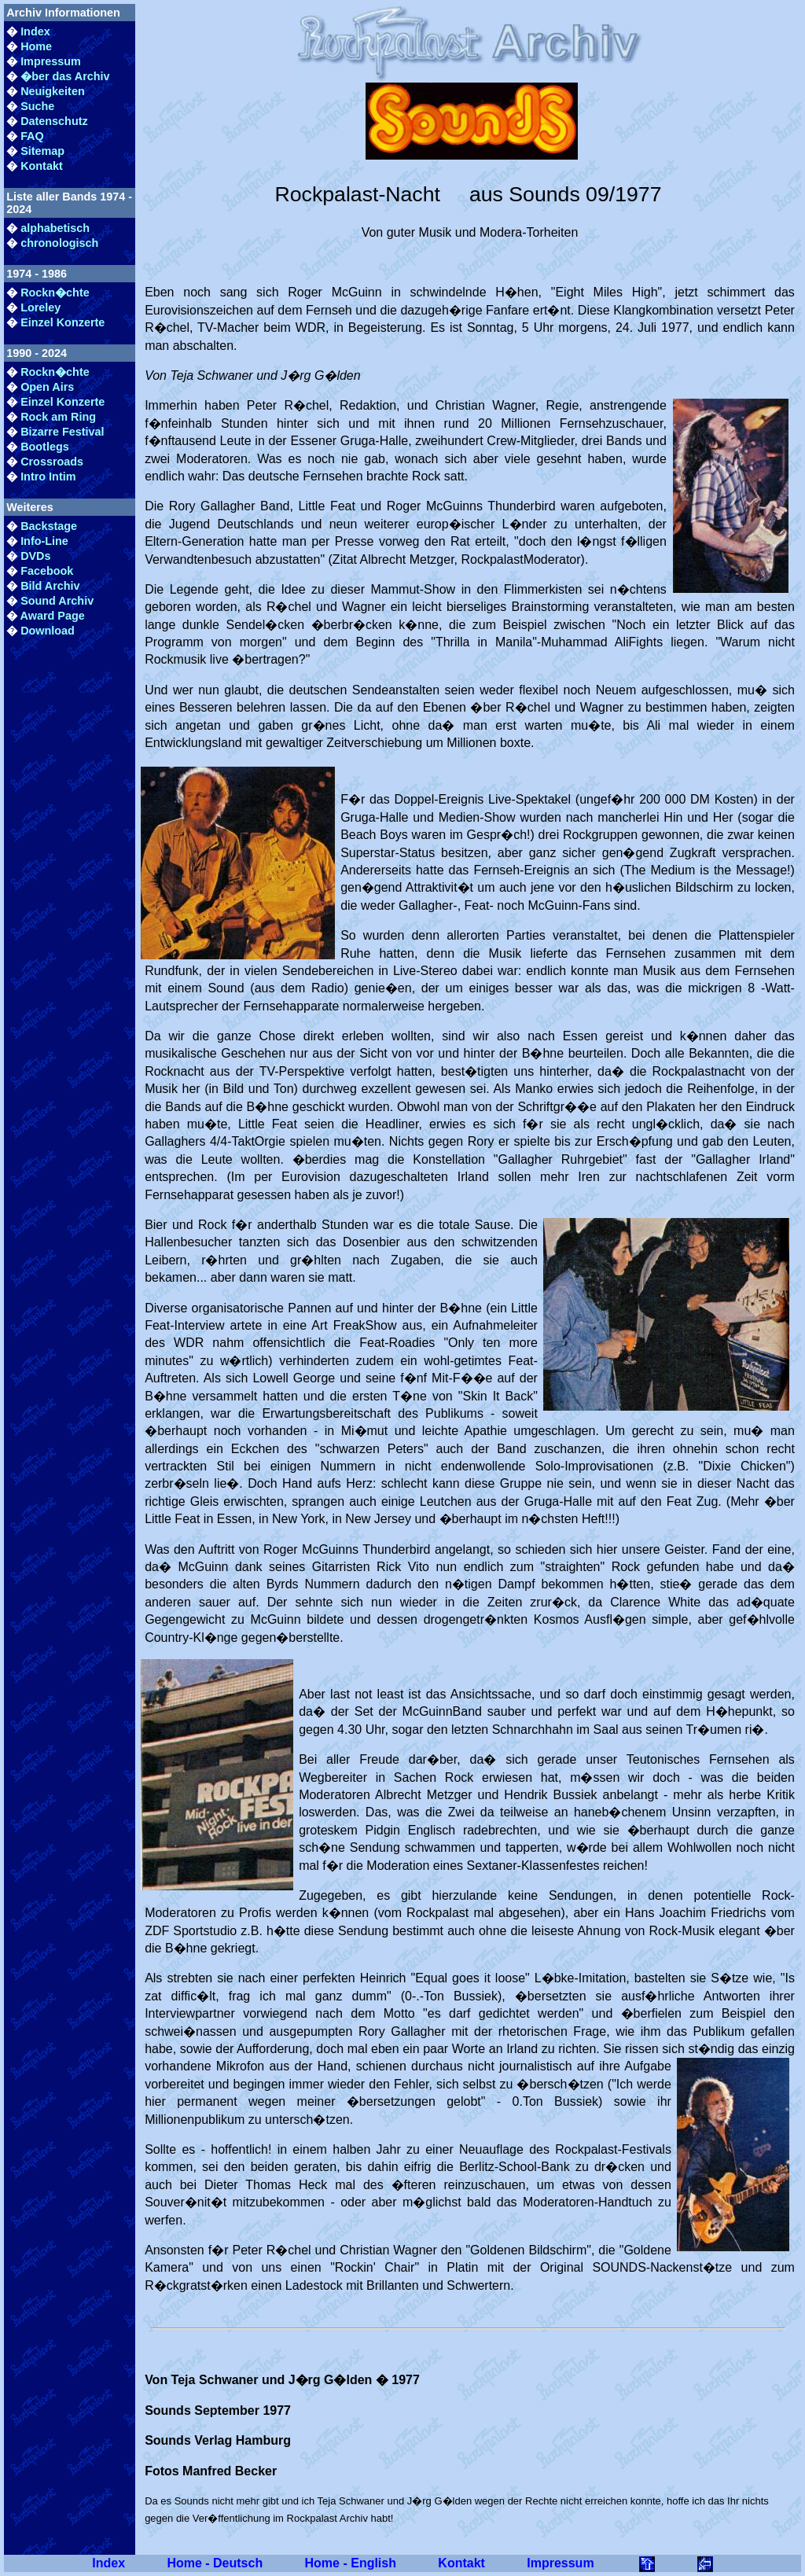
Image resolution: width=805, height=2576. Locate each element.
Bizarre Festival (62, 431)
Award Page (52, 615)
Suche (37, 106)
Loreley (40, 307)
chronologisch (59, 243)
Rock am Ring (58, 416)
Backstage (48, 526)
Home (36, 46)
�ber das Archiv (64, 76)
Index (35, 31)
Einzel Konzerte (62, 322)
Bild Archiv (49, 586)
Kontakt (41, 166)
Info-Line (44, 541)
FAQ (32, 136)
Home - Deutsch (215, 2563)
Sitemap (42, 151)
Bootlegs (44, 446)
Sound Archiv (57, 600)
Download (47, 630)
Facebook (46, 571)
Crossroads (51, 461)
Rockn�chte (55, 292)
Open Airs (47, 387)
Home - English (350, 2563)
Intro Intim (47, 476)
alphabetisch (55, 228)
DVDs (35, 556)
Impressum (50, 61)
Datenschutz (54, 121)
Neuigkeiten (52, 91)
